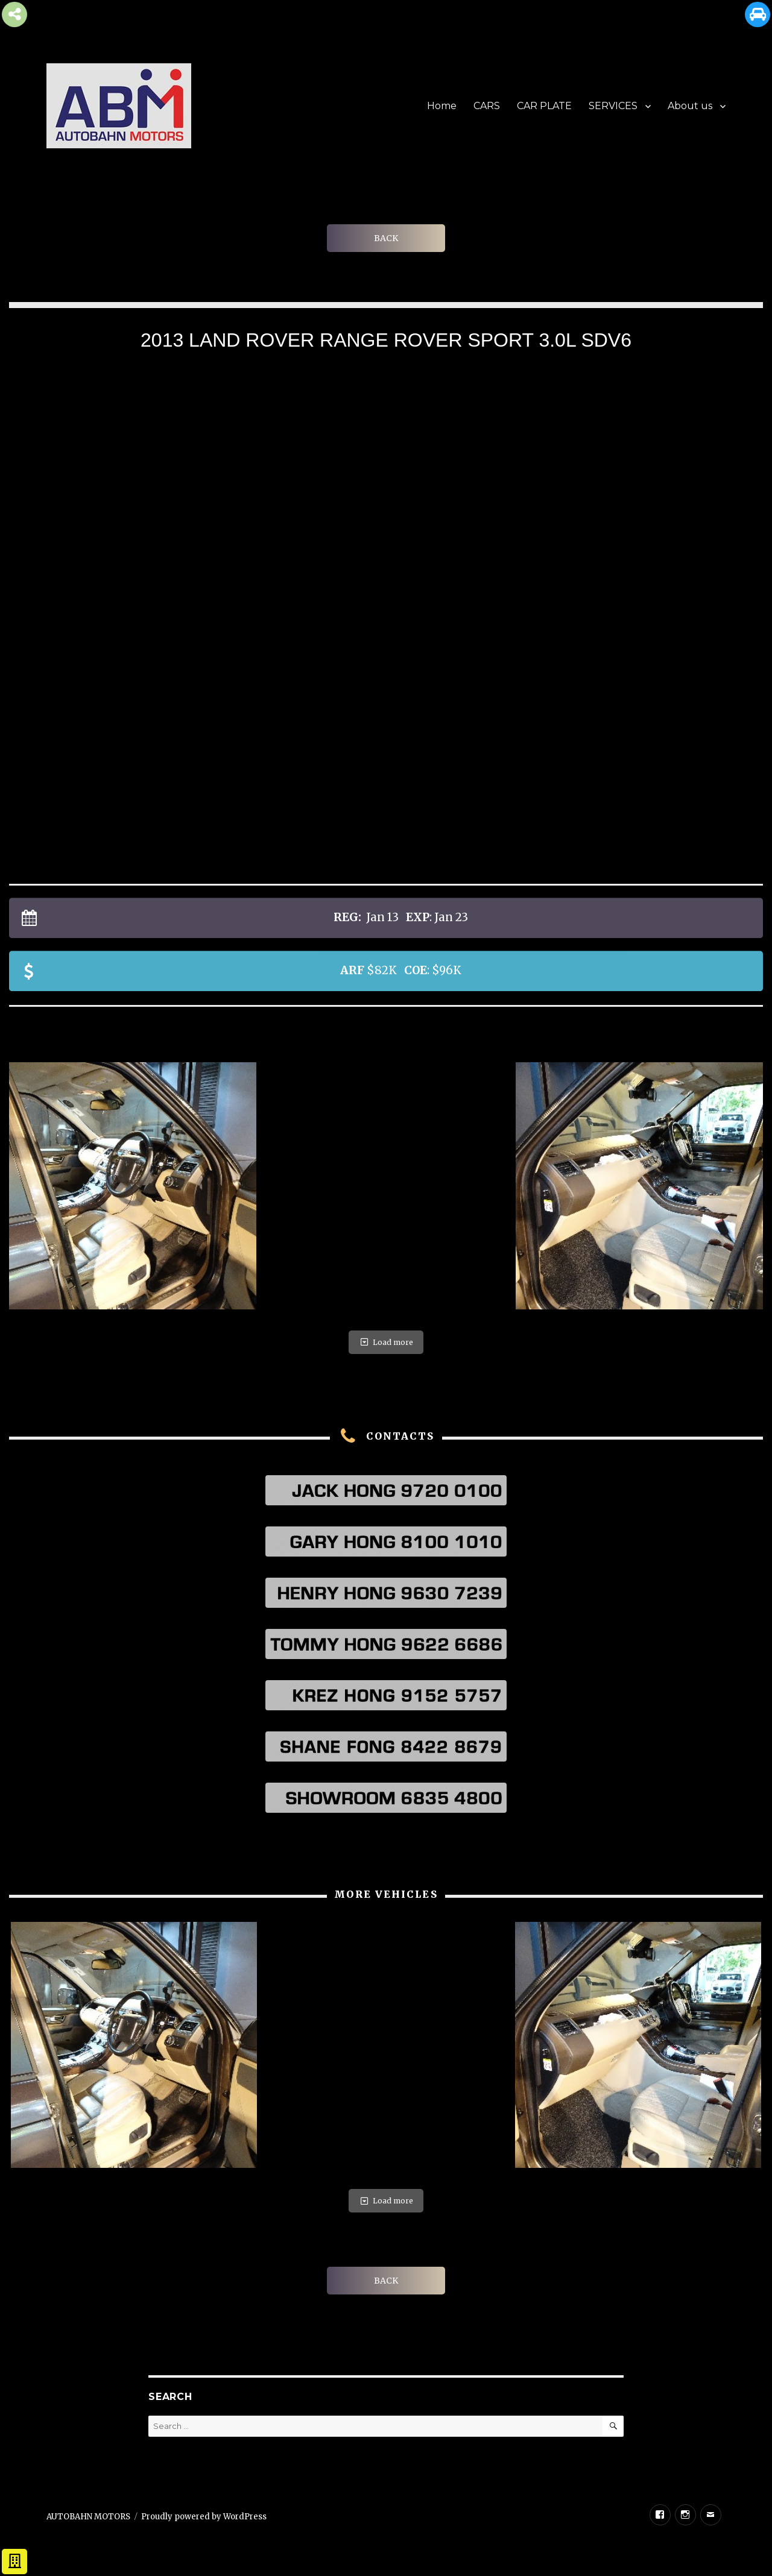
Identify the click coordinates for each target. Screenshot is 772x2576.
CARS (486, 106)
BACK (386, 238)
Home (442, 106)
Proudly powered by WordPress (204, 2516)
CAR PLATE (544, 106)
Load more (386, 1342)
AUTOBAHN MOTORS (88, 2516)
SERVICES (613, 106)
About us (690, 106)
